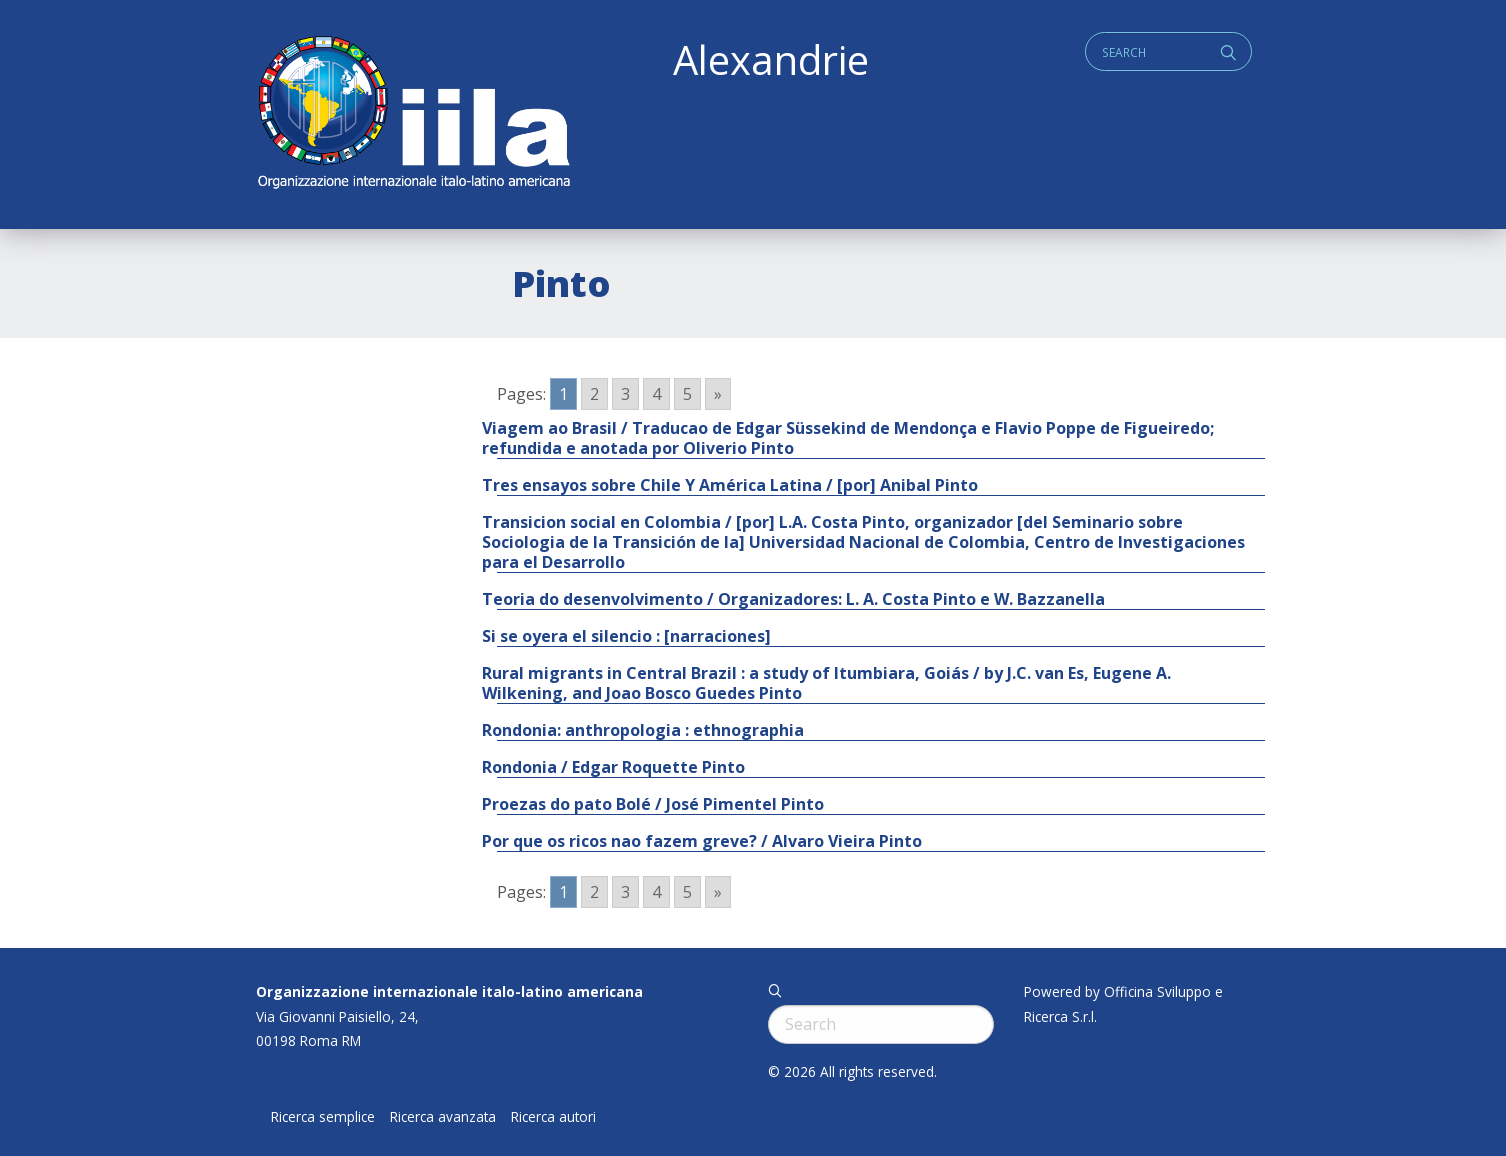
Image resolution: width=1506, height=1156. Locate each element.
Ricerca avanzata (443, 1117)
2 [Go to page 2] (594, 394)
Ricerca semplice (323, 1117)
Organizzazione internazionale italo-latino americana (449, 991)
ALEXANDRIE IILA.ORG (413, 114)
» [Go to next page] (718, 394)
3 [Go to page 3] (625, 394)
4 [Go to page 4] (656, 394)
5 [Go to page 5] (687, 394)
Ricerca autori (553, 1117)
